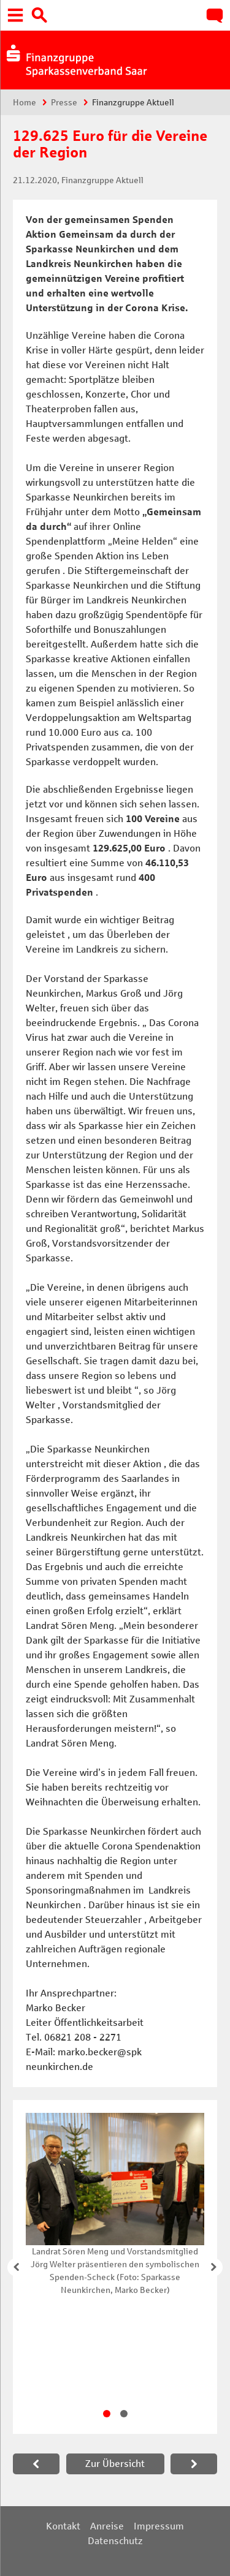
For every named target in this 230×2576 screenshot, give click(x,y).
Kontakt (63, 2526)
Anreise (107, 2526)
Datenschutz (115, 2541)
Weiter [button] (213, 2267)
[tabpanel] (115, 2205)
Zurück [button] (16, 2267)
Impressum (159, 2526)
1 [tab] (106, 2413)
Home (24, 102)
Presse (64, 102)
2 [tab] (124, 2413)
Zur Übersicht (115, 2463)
